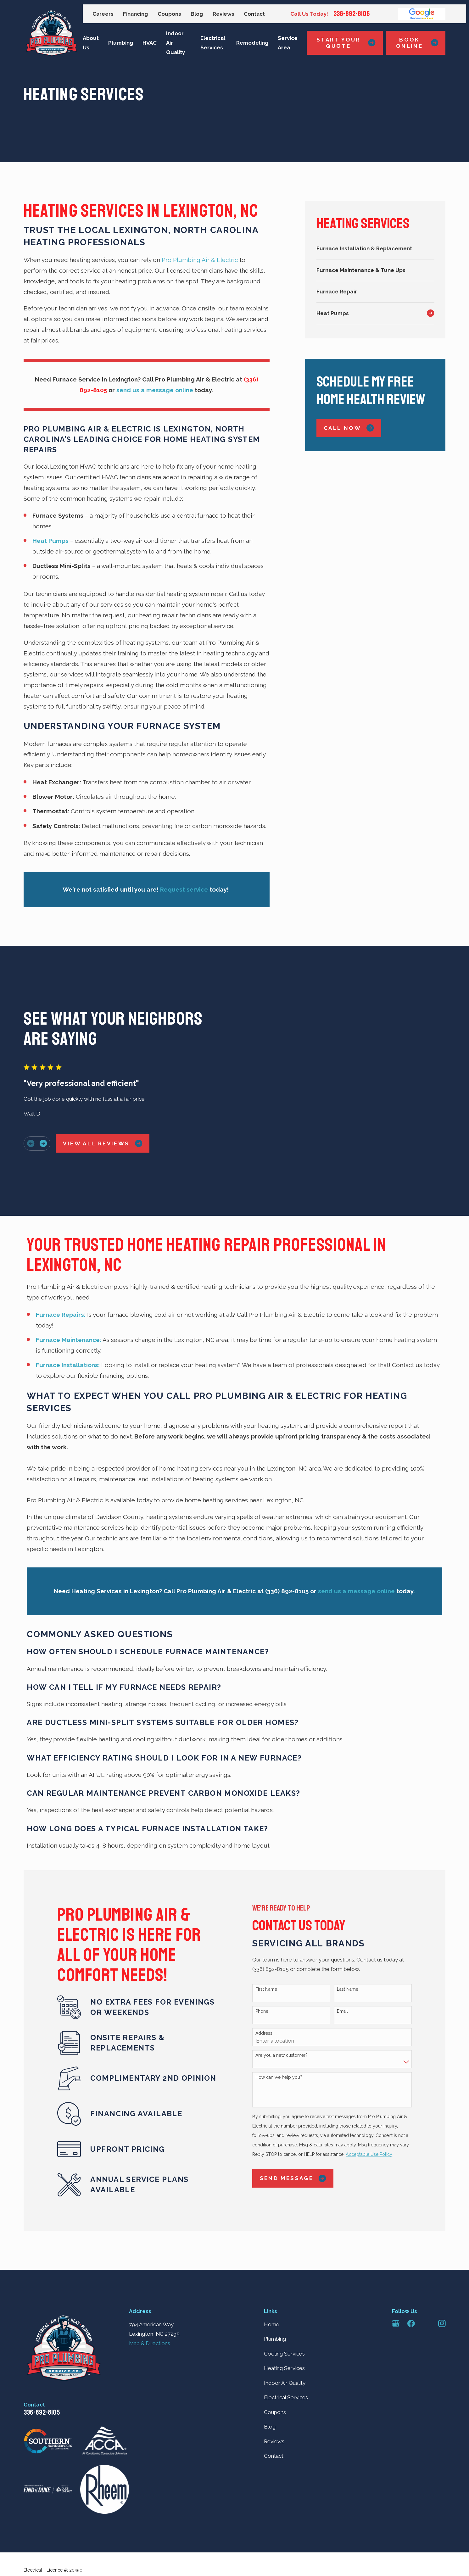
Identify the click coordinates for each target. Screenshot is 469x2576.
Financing (135, 14)
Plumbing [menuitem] (120, 43)
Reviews (223, 14)
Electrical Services (286, 2348)
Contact (254, 14)
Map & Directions (149, 2294)
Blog (197, 14)
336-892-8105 (351, 14)
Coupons (169, 14)
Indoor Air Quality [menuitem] (175, 42)
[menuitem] (375, 248)
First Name (277, 1939)
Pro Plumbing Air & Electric (200, 259)
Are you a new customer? (292, 2005)
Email (353, 1961)
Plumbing (275, 2289)
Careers (103, 14)
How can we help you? (289, 2027)
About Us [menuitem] (91, 43)
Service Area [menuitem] (288, 43)
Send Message (303, 2129)
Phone (272, 1961)
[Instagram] (442, 2274)
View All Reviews (92, 1118)
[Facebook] (411, 2274)
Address (274, 1983)
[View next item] (32, 1118)
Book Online (417, 42)
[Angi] (426, 2274)
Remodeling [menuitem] (252, 43)
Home (271, 2275)
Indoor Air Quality (284, 2333)
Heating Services (284, 2319)
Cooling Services (284, 2304)
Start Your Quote (345, 42)
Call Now (349, 427)
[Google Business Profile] (395, 2274)
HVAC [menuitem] (149, 43)
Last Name (358, 1939)
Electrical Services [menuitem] (212, 43)
